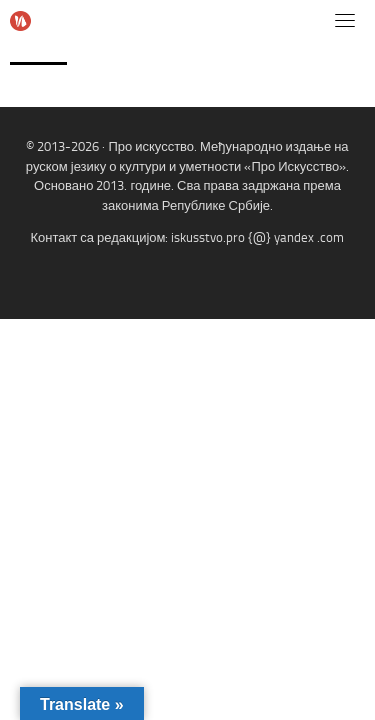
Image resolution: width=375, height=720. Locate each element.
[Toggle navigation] (345, 20)
